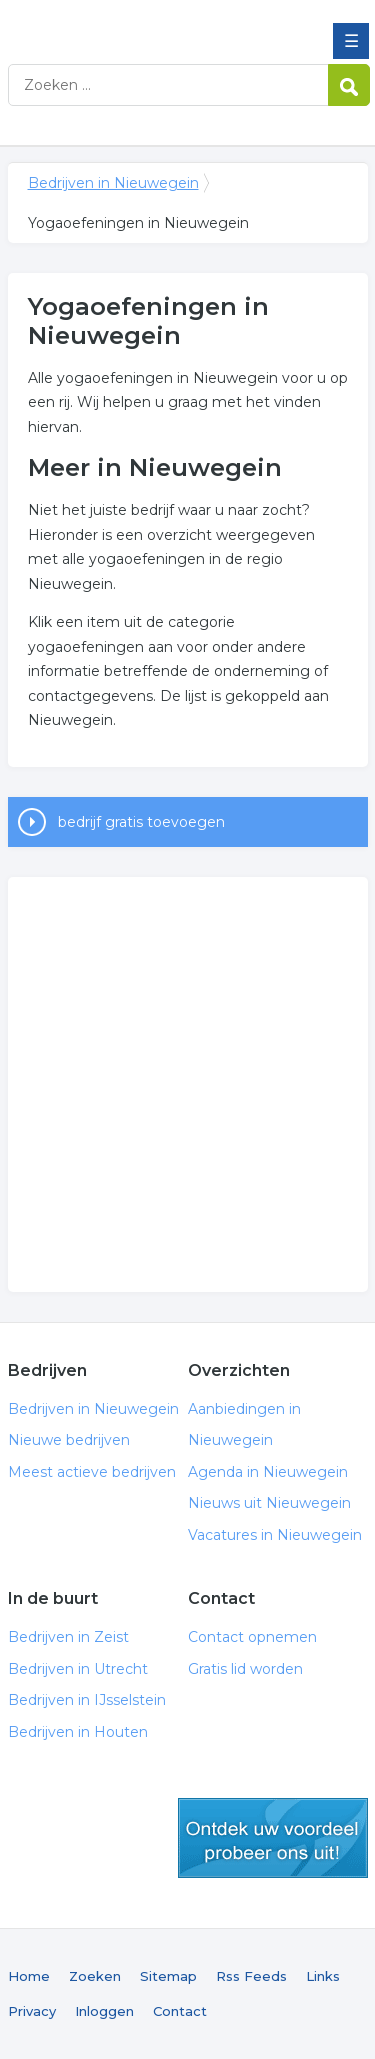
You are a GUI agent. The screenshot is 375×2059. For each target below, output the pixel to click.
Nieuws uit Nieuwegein (269, 1503)
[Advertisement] (187, 1084)
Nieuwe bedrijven (69, 1440)
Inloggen (104, 2011)
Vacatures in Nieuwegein (275, 1535)
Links (323, 1976)
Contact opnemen (252, 1637)
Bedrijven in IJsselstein (87, 1700)
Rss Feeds (251, 1976)
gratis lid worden (273, 1838)
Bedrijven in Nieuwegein (153, 23)
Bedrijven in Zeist (68, 1637)
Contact (180, 2011)
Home (29, 1976)
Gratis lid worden (245, 1669)
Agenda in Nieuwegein (268, 1472)
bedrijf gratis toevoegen (141, 822)
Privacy (32, 2011)
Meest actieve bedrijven (92, 1472)
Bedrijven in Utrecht (78, 1669)
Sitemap (168, 1976)
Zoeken (95, 1976)
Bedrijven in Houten (78, 1732)
